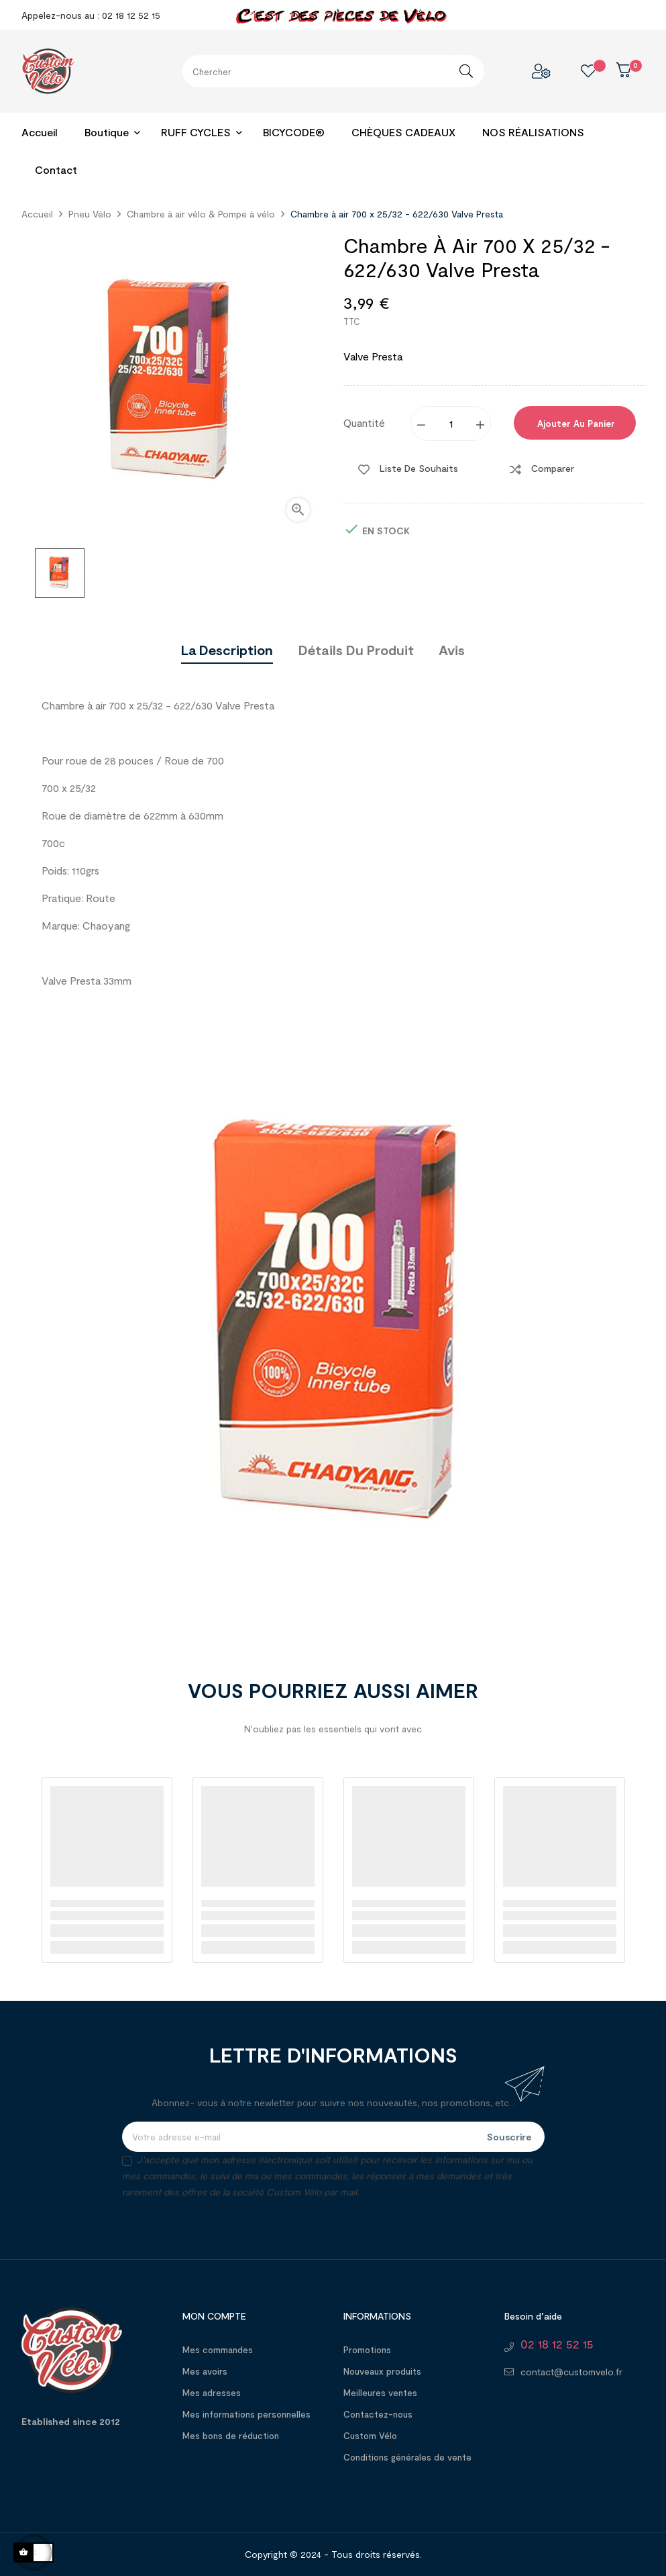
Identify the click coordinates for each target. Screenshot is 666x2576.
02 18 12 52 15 (557, 2343)
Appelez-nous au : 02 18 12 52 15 (90, 15)
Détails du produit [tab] (356, 650)
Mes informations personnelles (246, 2414)
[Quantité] (451, 423)
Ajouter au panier (575, 423)
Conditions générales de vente (407, 2457)
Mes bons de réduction (230, 2435)
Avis (452, 650)
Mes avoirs (204, 2371)
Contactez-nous (377, 2414)
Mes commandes (217, 2349)
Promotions (367, 2349)
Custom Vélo (370, 2435)
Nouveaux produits (382, 2371)
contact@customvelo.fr (571, 2371)
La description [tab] (227, 650)
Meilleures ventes (380, 2392)
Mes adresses (211, 2392)
